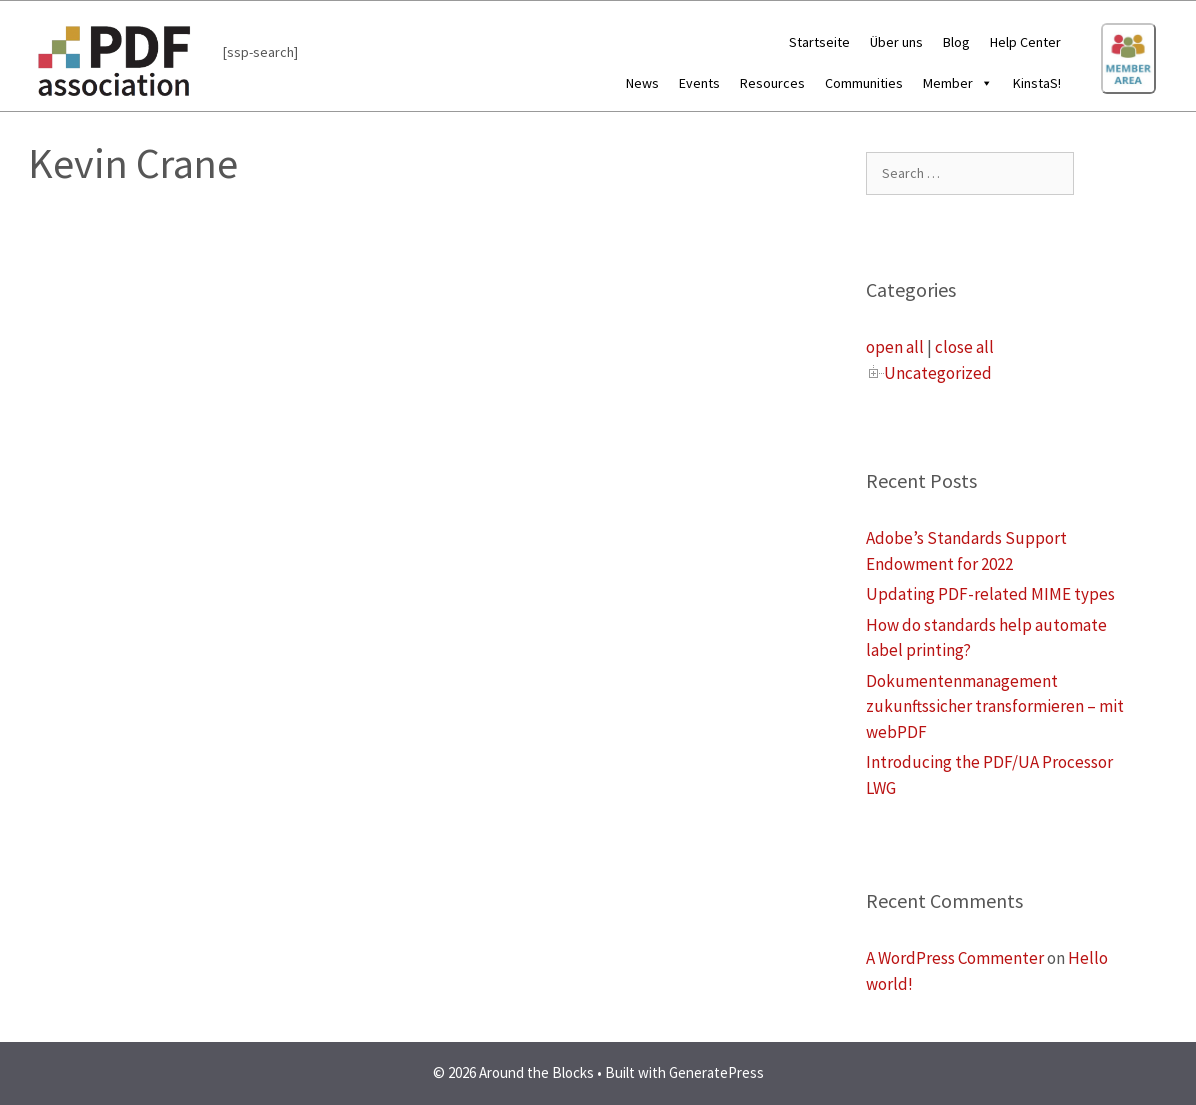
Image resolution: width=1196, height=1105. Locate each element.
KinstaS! (1037, 83)
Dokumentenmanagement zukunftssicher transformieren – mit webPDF (995, 706)
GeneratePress (716, 1072)
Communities (864, 83)
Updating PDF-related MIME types (990, 594)
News (642, 83)
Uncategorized (938, 373)
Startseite (819, 42)
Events (699, 83)
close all (964, 347)
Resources (772, 83)
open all (895, 347)
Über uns (896, 42)
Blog (956, 42)
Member (958, 83)
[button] (983, 83)
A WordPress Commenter (955, 958)
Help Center (1025, 42)
